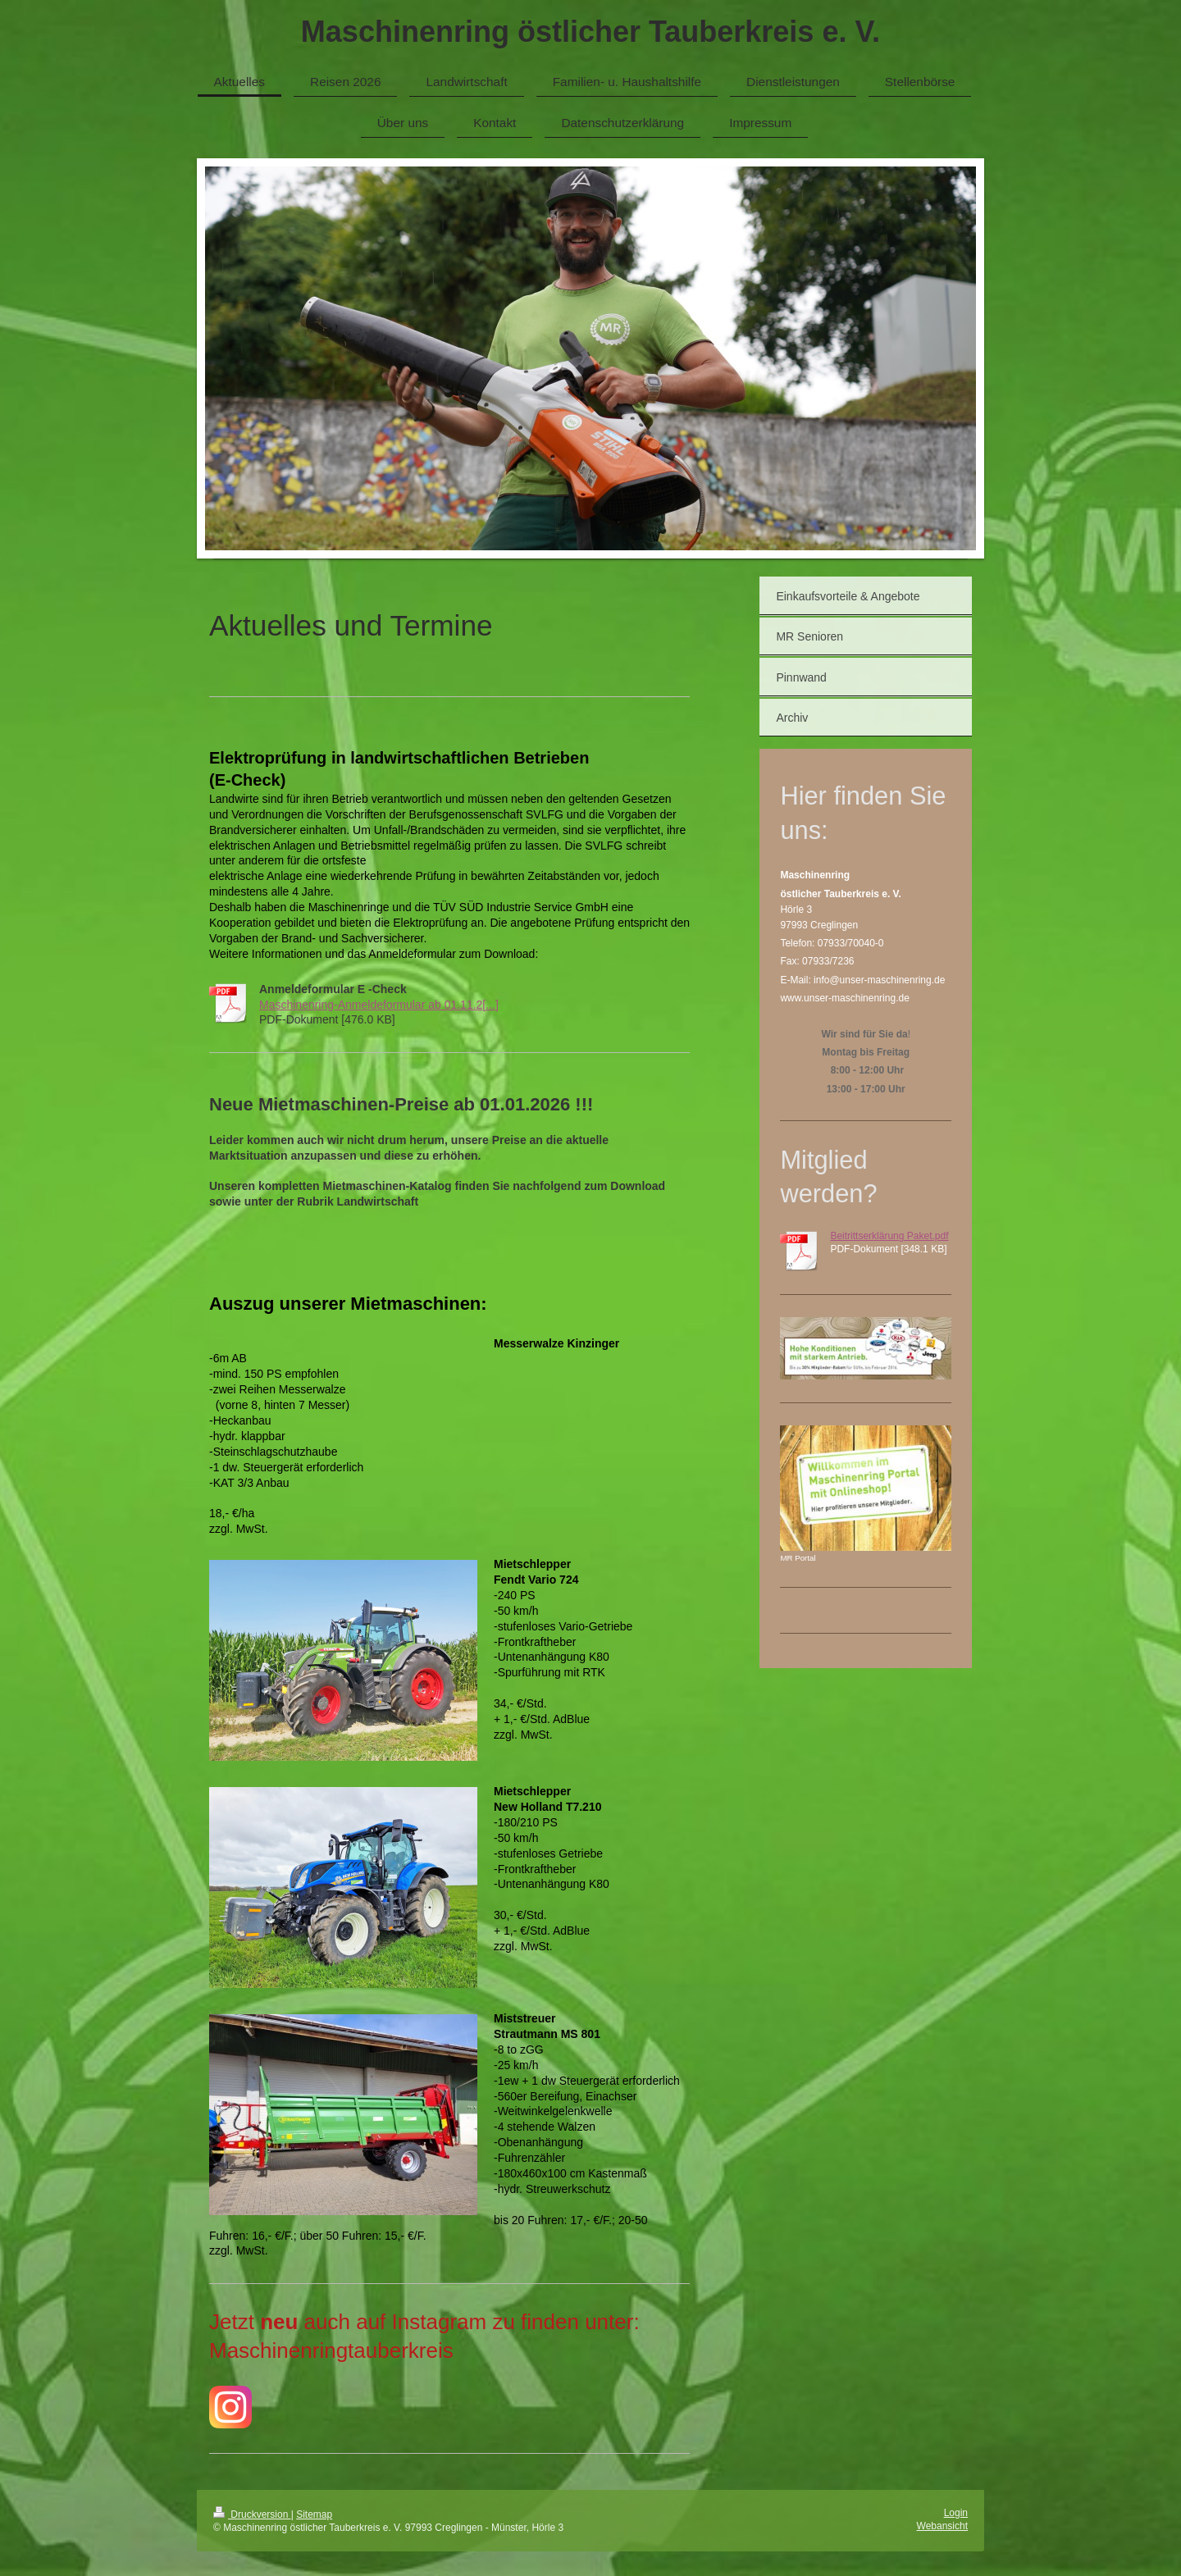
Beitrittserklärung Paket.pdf (889, 1236)
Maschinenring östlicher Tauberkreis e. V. (590, 31)
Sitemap (314, 2514)
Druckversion (252, 2514)
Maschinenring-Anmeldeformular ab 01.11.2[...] (379, 1004)
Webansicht (942, 2526)
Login (956, 2513)
